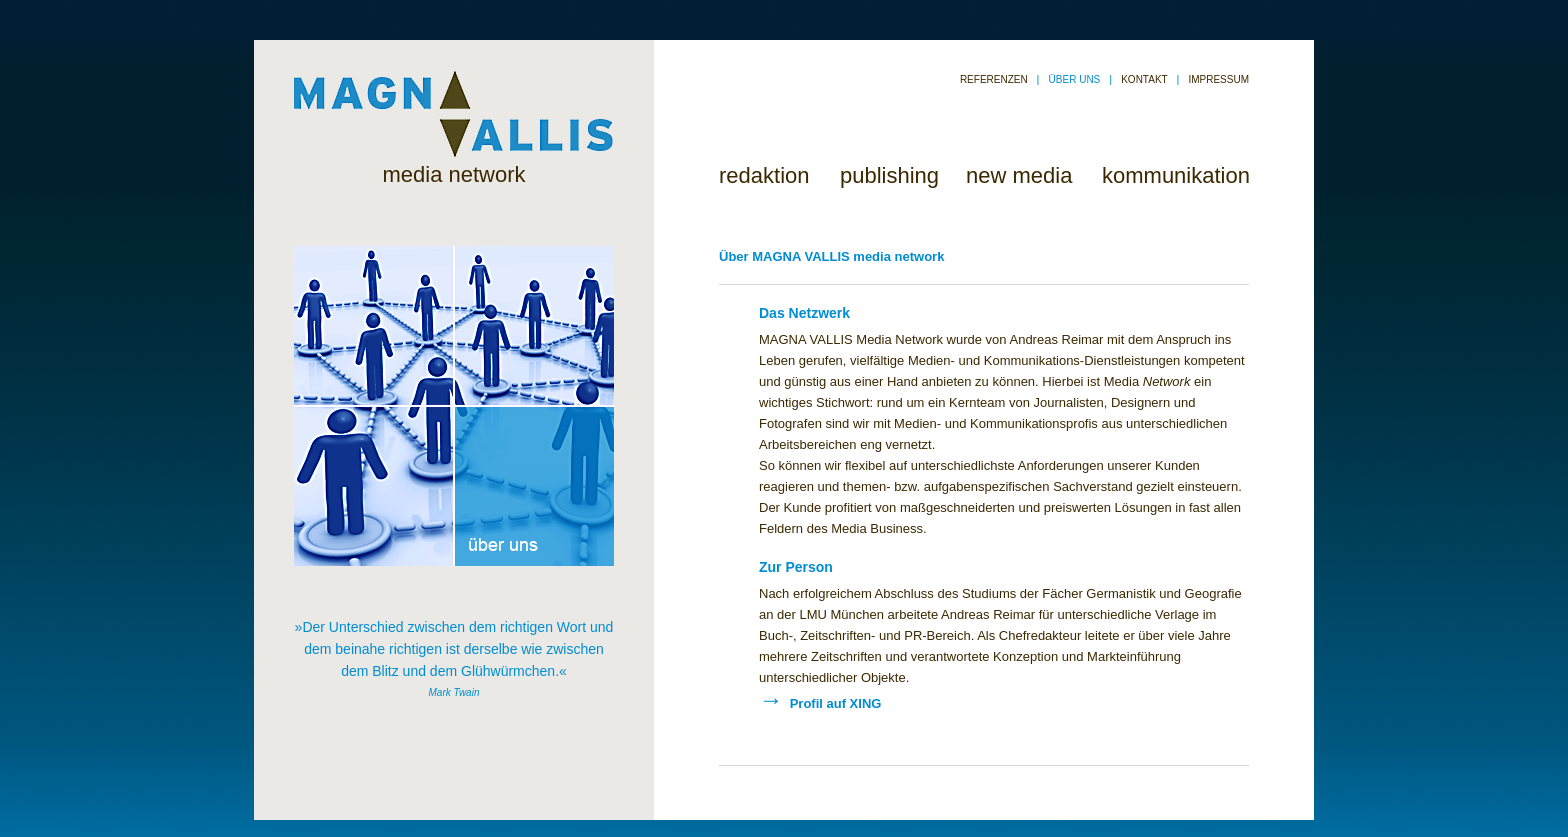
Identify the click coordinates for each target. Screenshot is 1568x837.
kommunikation (1176, 175)
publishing (889, 175)
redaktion (764, 175)
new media (1019, 175)
